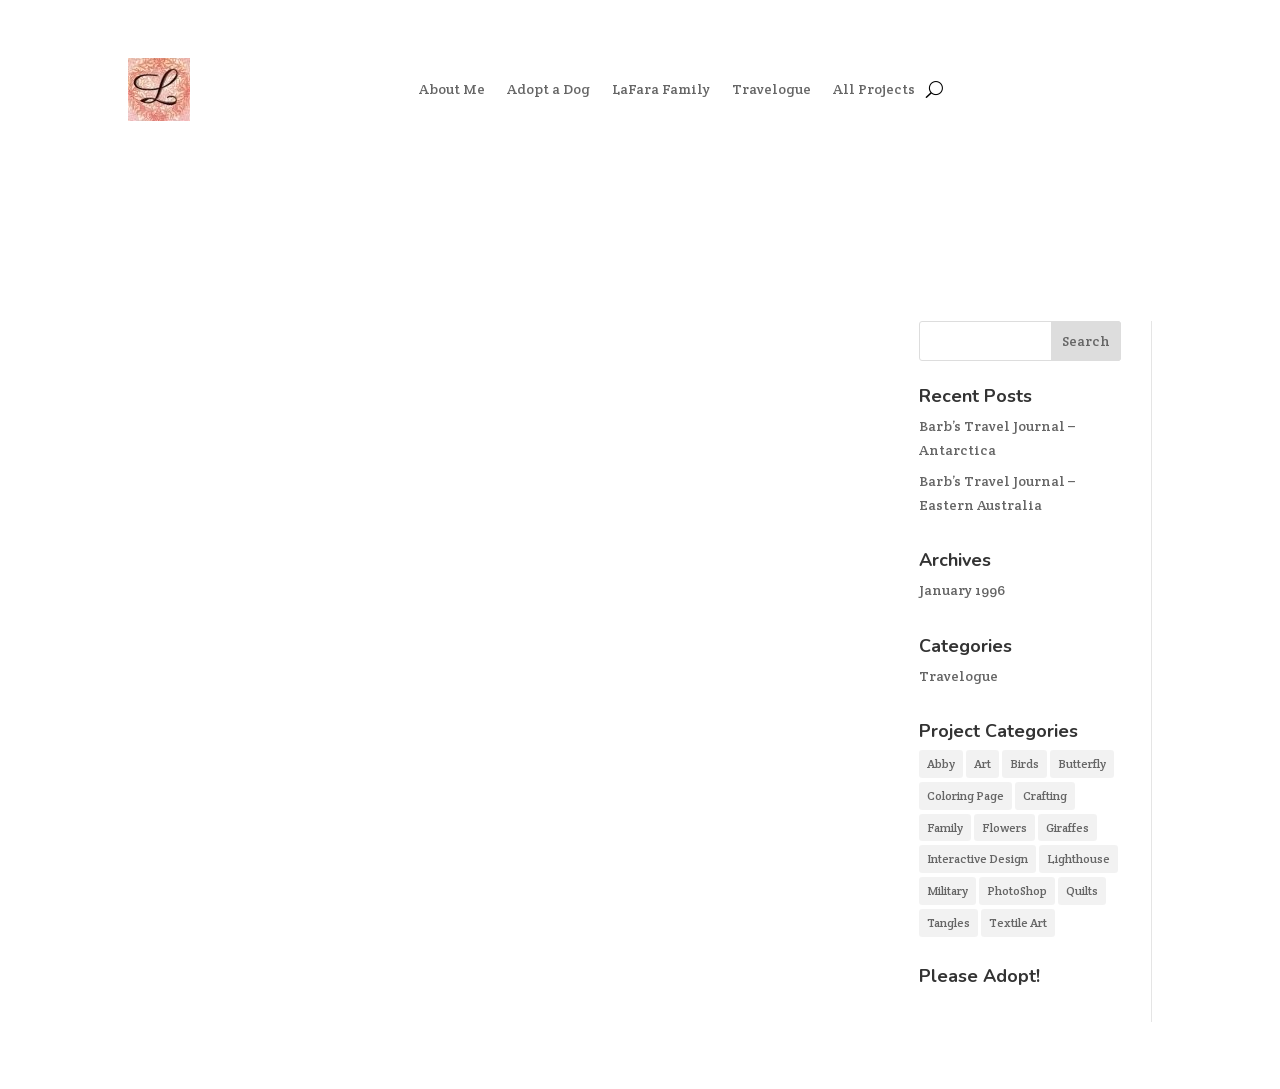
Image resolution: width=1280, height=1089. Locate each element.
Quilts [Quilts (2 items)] (1082, 890)
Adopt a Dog (548, 89)
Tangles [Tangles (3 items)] (948, 922)
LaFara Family (661, 89)
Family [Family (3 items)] (945, 827)
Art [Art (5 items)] (982, 763)
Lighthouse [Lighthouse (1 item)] (1078, 858)
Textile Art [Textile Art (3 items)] (1018, 922)
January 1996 (962, 590)
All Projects (874, 89)
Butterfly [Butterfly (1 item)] (1082, 763)
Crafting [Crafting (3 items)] (1045, 795)
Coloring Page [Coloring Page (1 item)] (965, 795)
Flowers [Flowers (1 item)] (1004, 827)
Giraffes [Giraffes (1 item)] (1067, 827)
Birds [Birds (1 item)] (1024, 763)
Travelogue (771, 89)
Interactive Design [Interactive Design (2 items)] (977, 858)
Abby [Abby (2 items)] (941, 763)
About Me (452, 89)
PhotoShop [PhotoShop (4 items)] (1017, 890)
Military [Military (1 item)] (947, 890)
